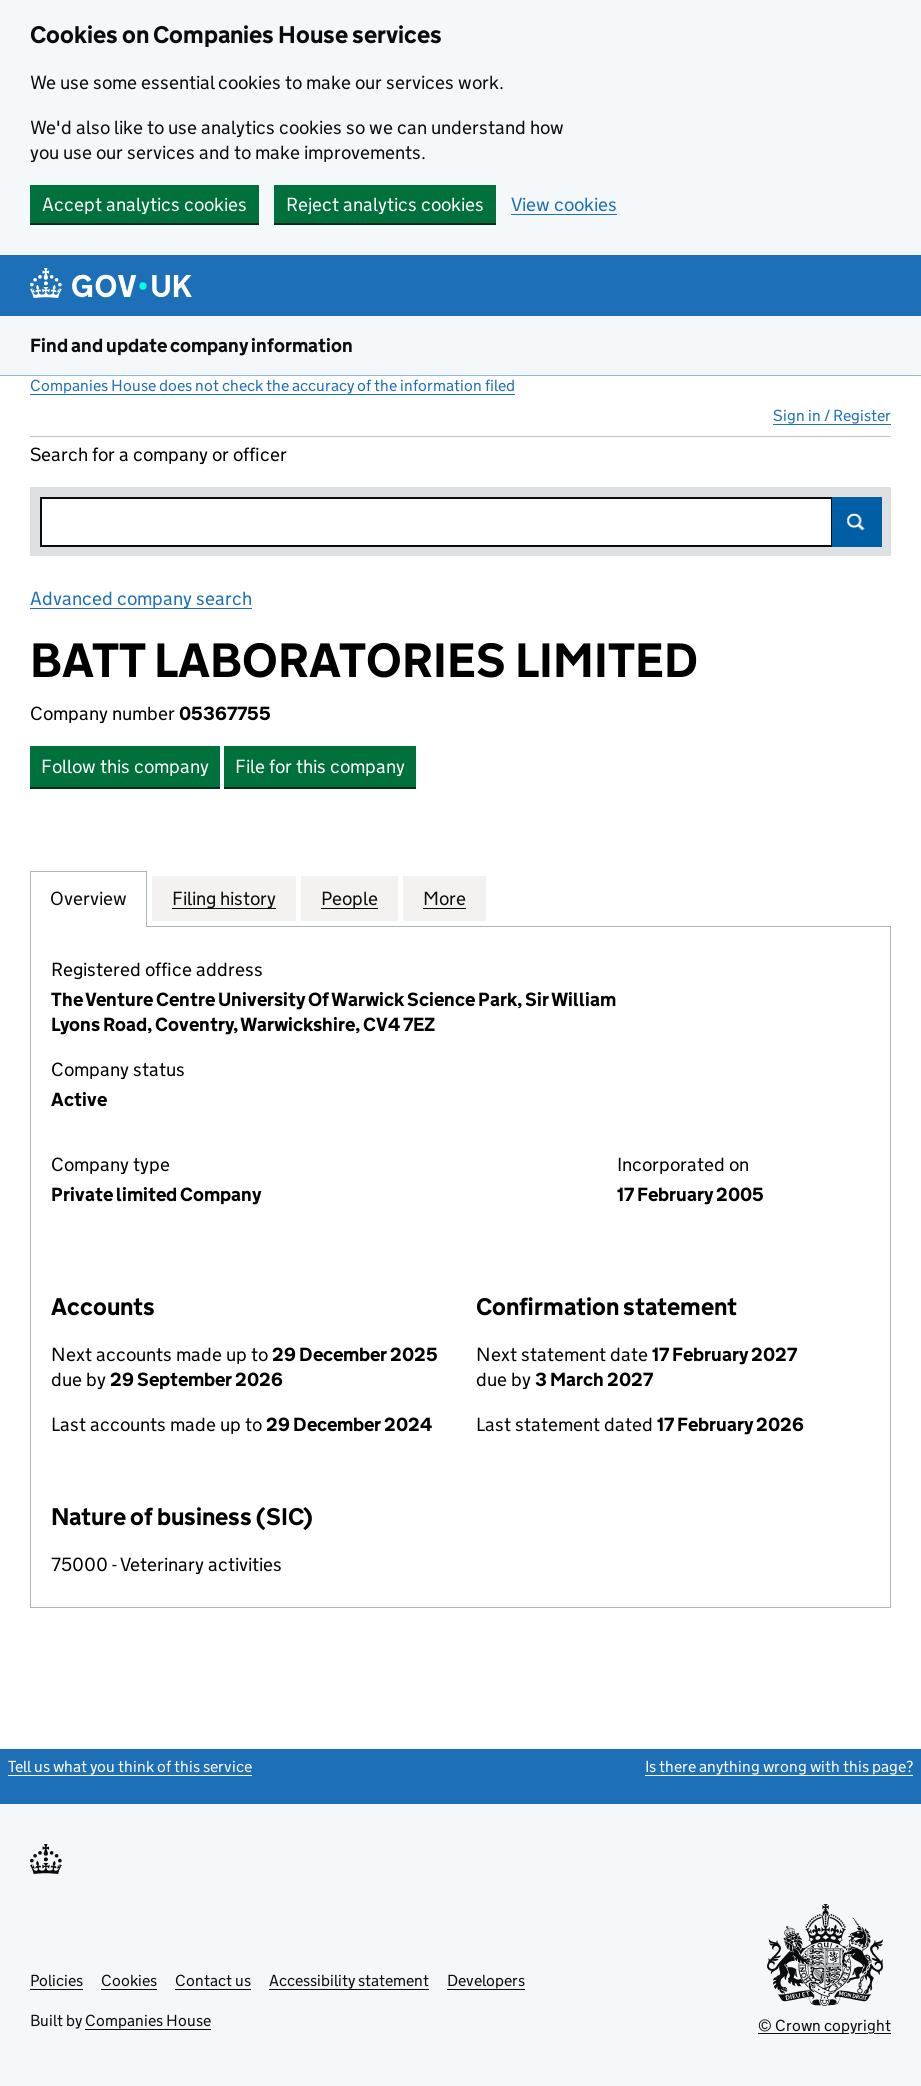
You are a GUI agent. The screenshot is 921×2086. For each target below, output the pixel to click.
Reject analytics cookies (385, 204)
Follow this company (125, 766)
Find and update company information (191, 345)
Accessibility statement (349, 1980)
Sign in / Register (832, 415)
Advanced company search (141, 598)
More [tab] (444, 898)
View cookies (564, 204)
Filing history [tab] (224, 898)
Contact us (213, 1980)
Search (857, 522)
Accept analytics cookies (144, 204)
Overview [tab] (88, 898)
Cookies (129, 1980)
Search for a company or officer (158, 454)
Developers (486, 1980)
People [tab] (349, 898)
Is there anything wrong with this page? (779, 1766)
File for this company (320, 766)
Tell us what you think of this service (130, 1766)
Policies (56, 1980)
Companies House (148, 2020)
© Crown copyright (824, 2025)
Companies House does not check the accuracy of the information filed (272, 385)
